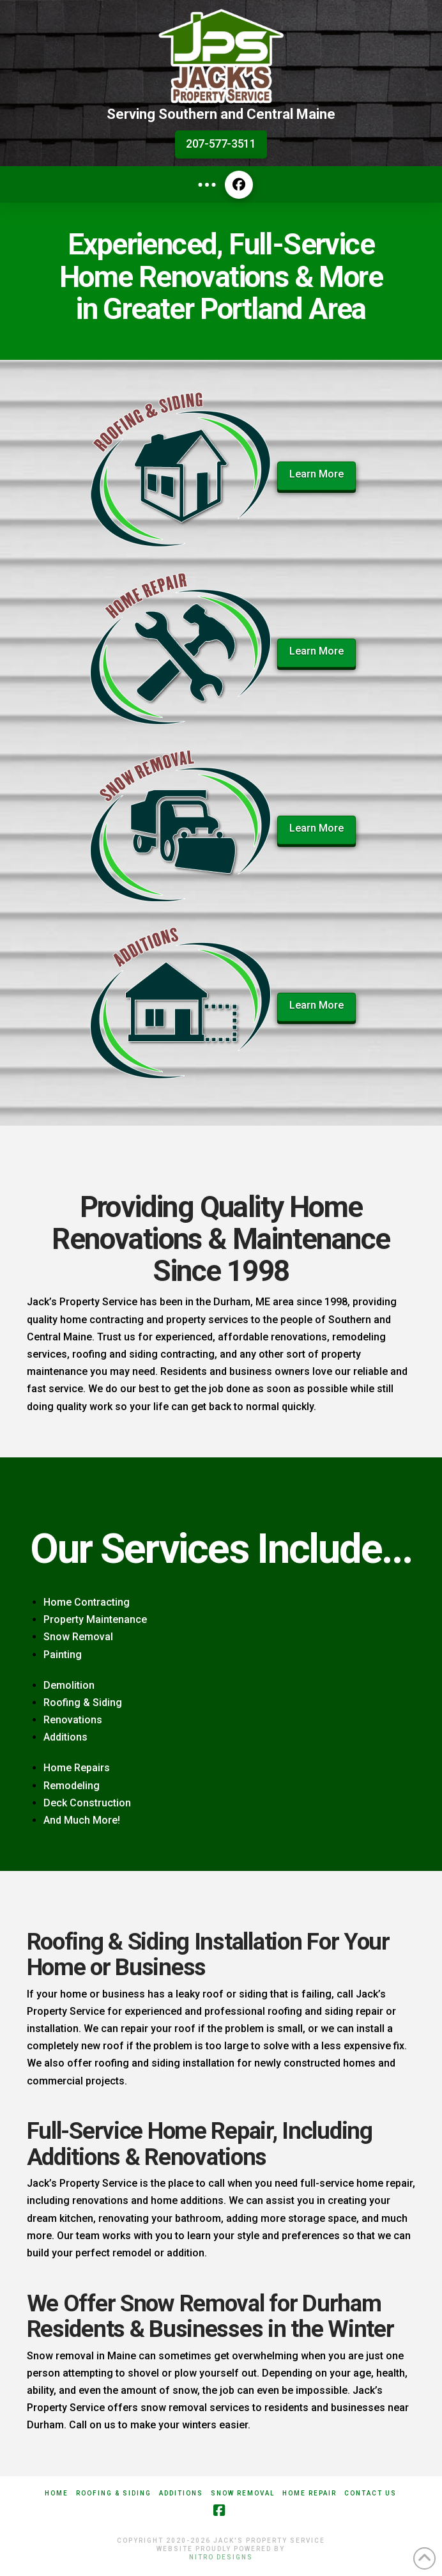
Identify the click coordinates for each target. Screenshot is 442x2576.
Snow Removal (243, 2493)
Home (56, 2493)
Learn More (316, 474)
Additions (181, 2493)
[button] (207, 185)
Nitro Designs (221, 2557)
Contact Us (370, 2493)
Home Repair (309, 2493)
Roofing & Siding (113, 2493)
